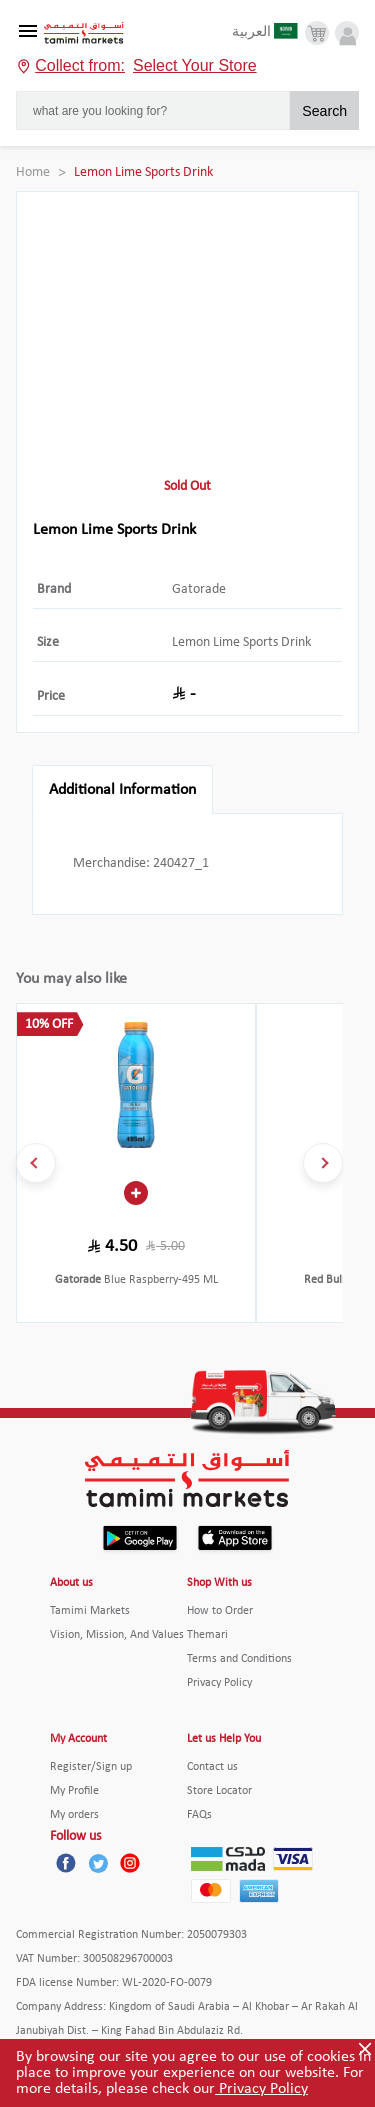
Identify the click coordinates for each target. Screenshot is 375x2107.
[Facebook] (66, 1863)
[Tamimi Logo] (84, 33)
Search (324, 111)
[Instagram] (130, 1863)
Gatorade (199, 589)
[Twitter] (98, 1863)
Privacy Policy (261, 2089)
